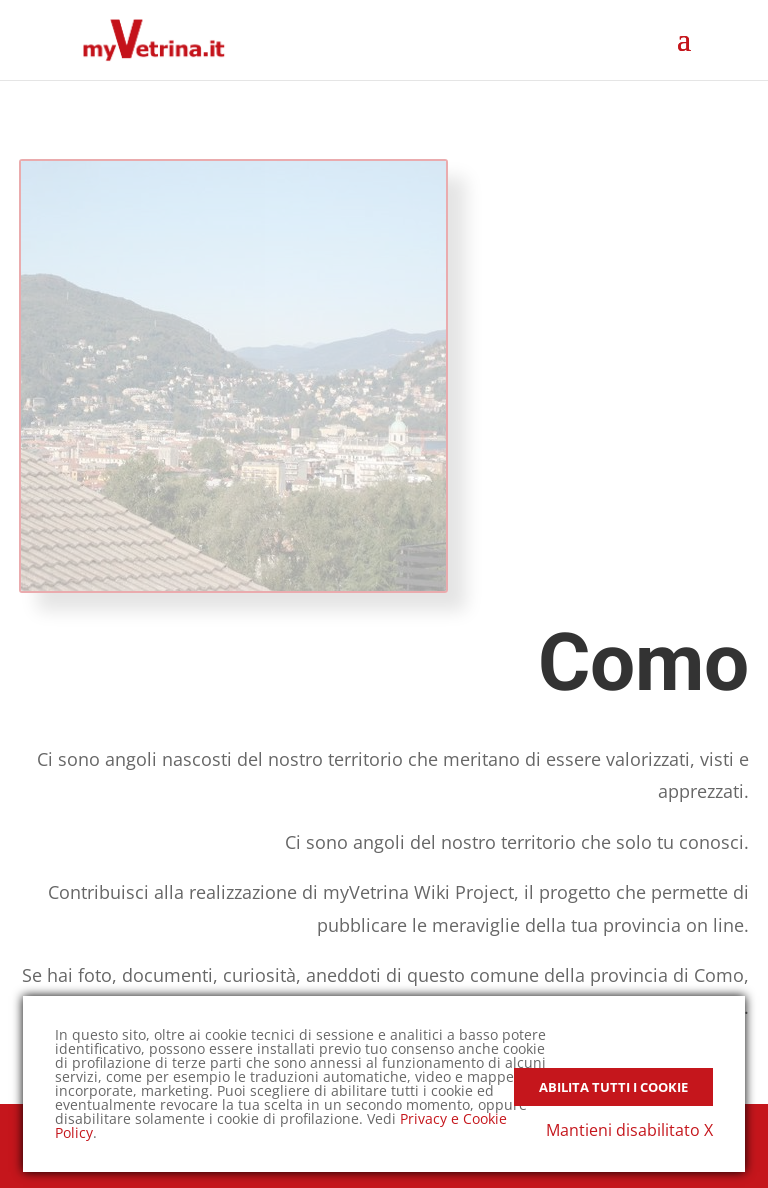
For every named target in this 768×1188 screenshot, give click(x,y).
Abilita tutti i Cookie (613, 1087)
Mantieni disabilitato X (629, 1130)
